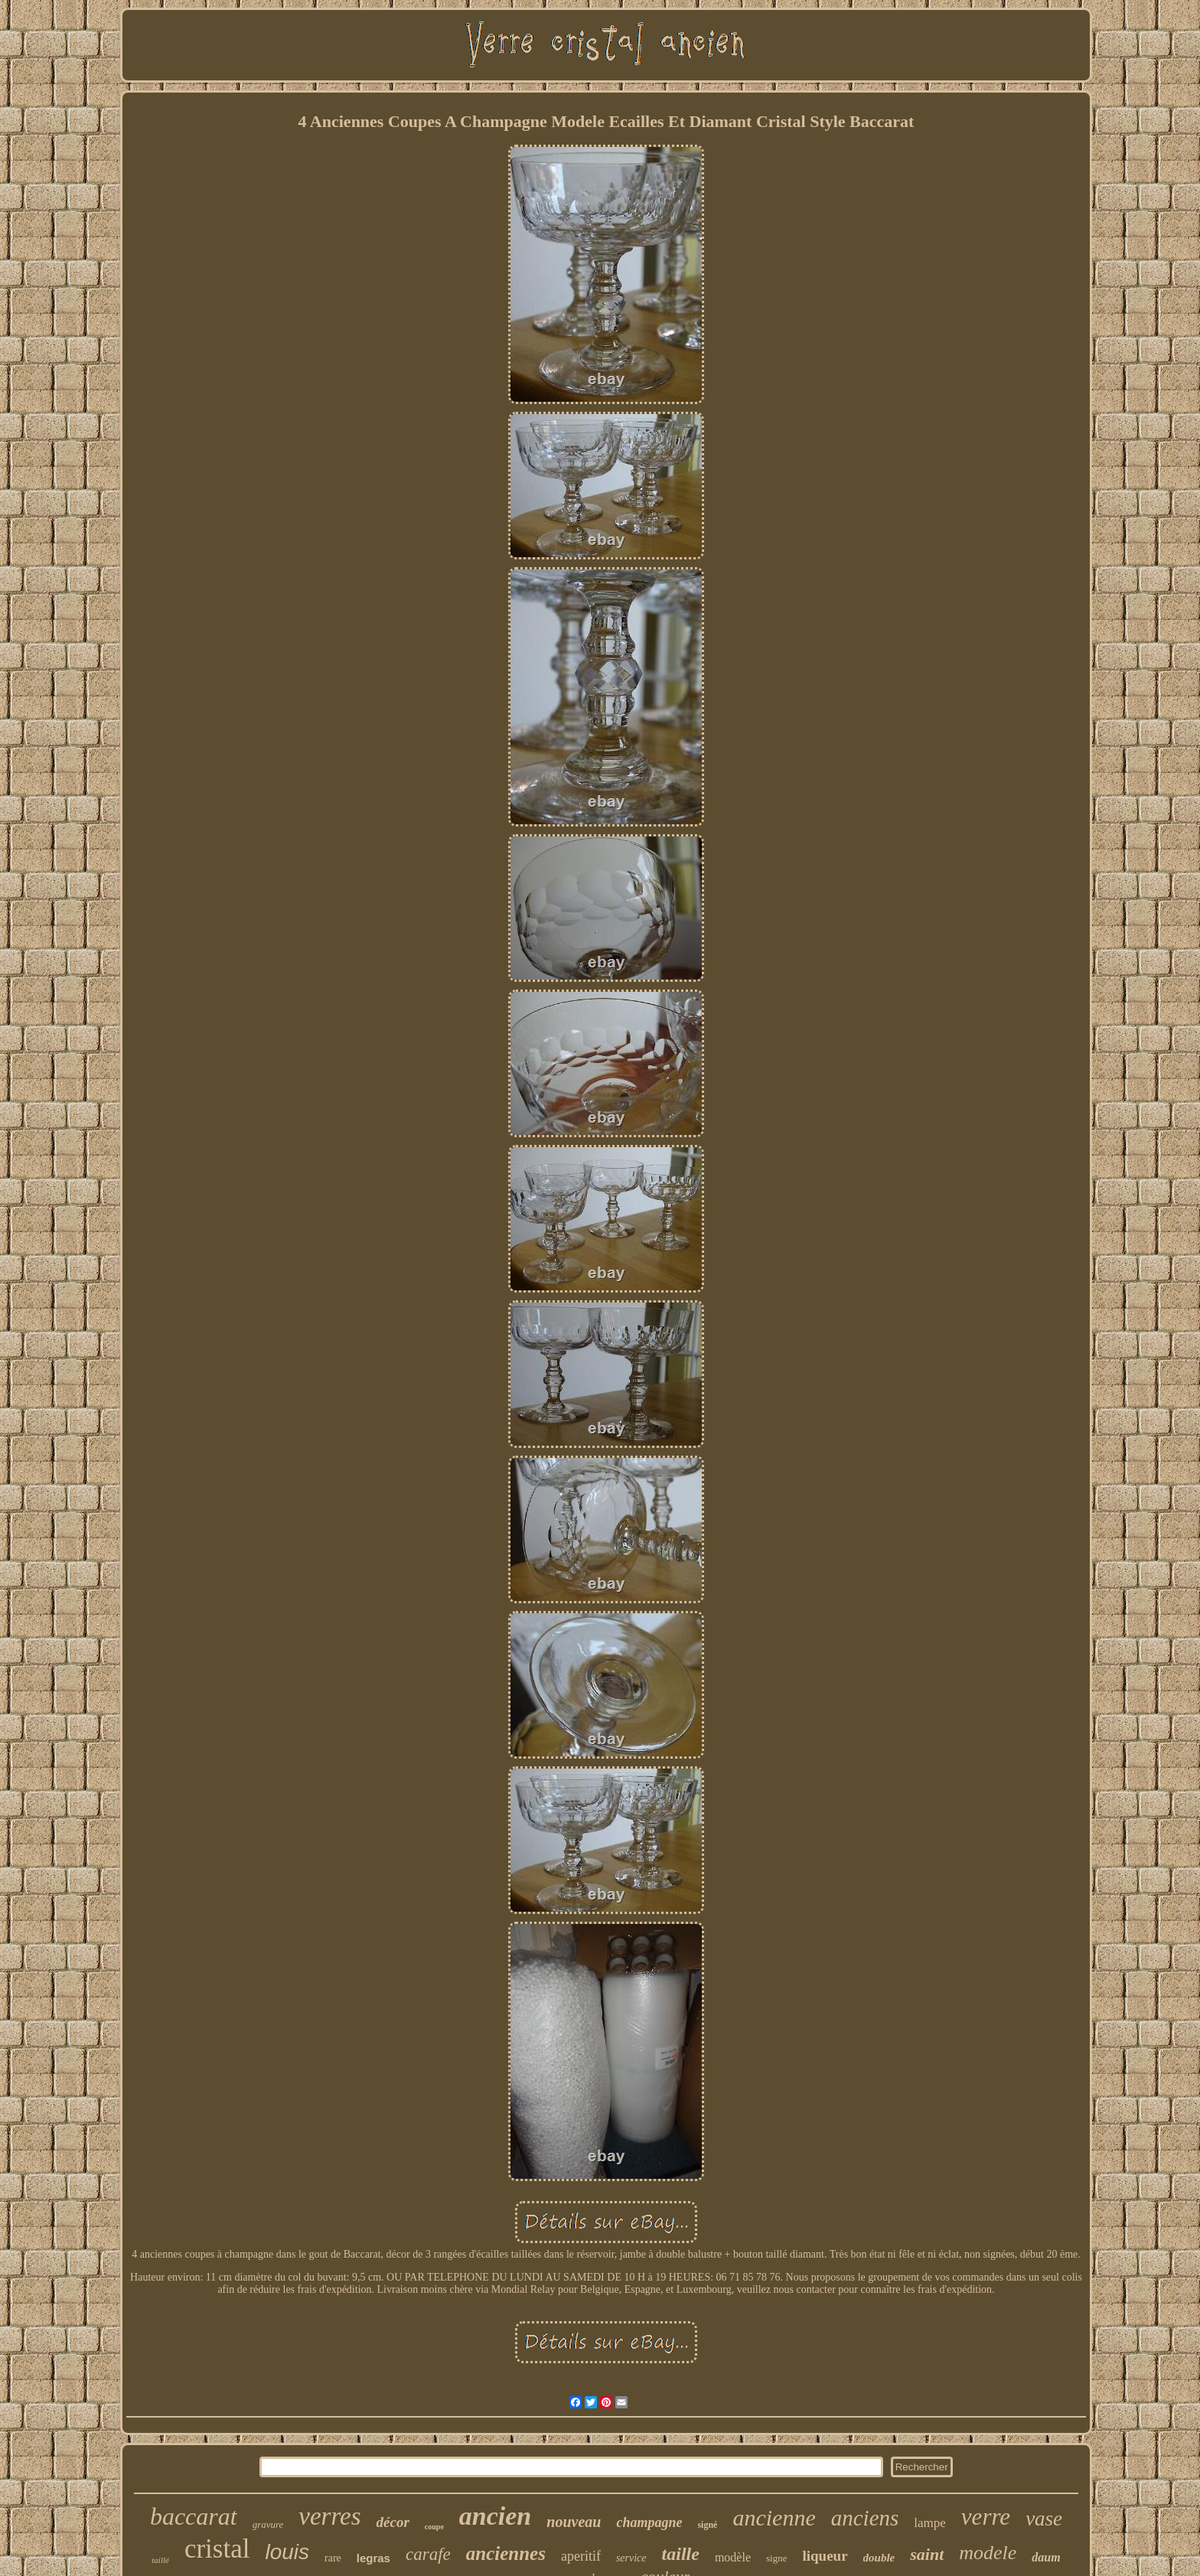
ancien (495, 2516)
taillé (160, 2560)
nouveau (573, 2521)
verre (985, 2516)
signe (776, 2558)
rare (332, 2558)
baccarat (193, 2516)
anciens (865, 2518)
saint (927, 2554)
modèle (733, 2557)
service (631, 2558)
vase (1044, 2518)
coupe (434, 2526)
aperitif (581, 2556)
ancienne (773, 2517)
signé (707, 2524)
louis (287, 2552)
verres (329, 2516)
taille (680, 2554)
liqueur (824, 2556)
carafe (428, 2554)
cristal (217, 2549)
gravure (268, 2524)
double (879, 2558)
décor (393, 2522)
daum (1046, 2557)
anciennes (506, 2553)
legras (373, 2558)
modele (987, 2553)
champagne (649, 2522)
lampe (930, 2523)
